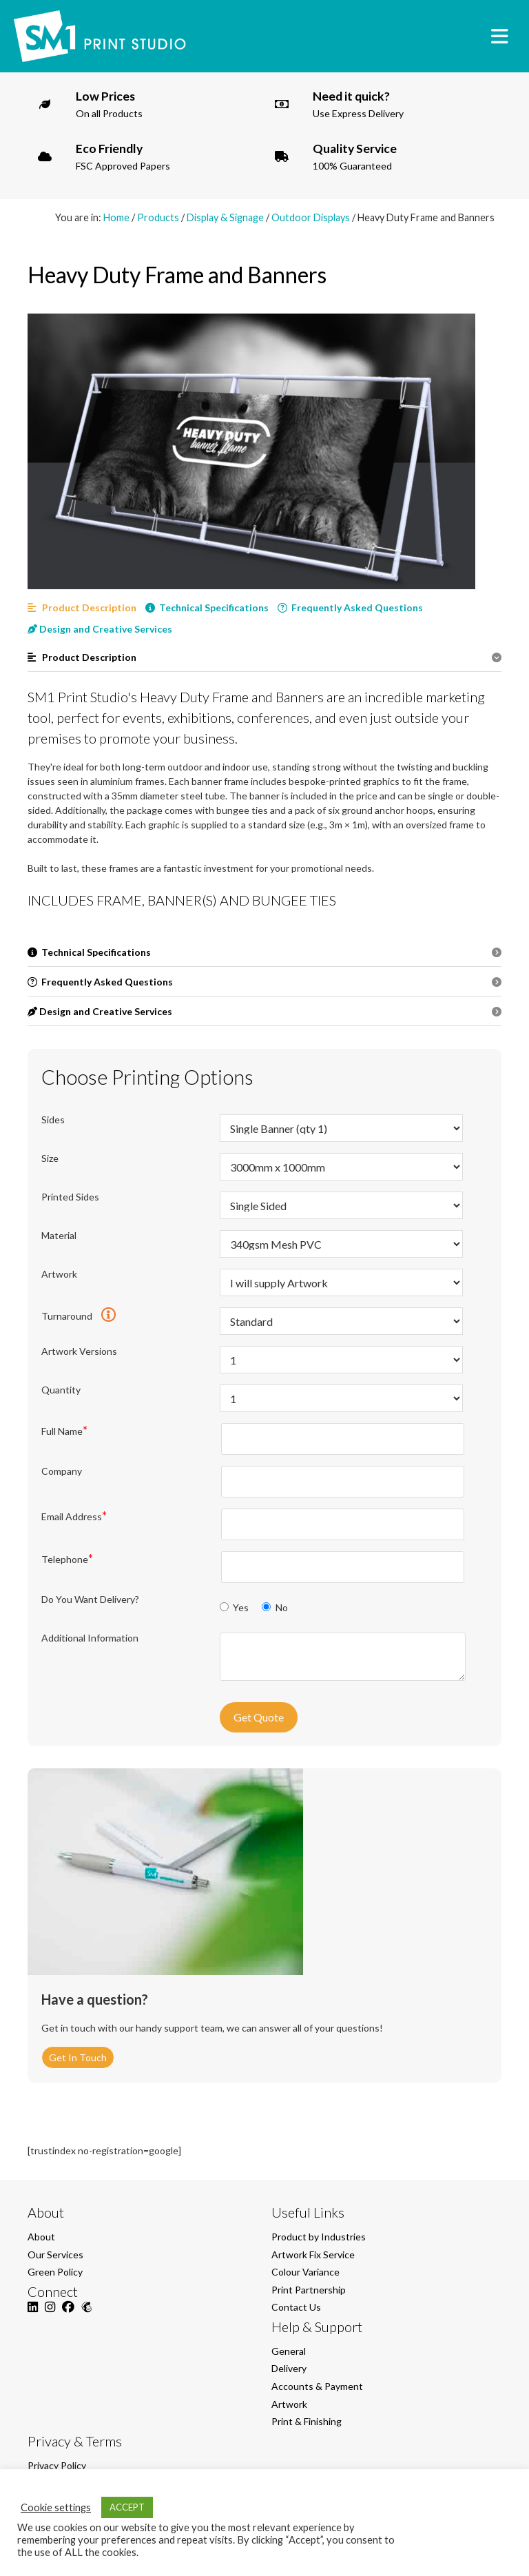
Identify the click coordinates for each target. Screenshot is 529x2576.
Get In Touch (78, 2057)
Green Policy (55, 2272)
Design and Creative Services (100, 629)
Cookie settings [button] (56, 2507)
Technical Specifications (207, 607)
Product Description (82, 607)
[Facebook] (68, 2314)
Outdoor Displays (310, 217)
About (41, 2236)
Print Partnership (308, 2290)
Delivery (289, 2368)
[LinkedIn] (33, 2314)
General (288, 2351)
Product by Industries (318, 2236)
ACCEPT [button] (127, 2507)
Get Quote (259, 1717)
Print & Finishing (306, 2421)
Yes (235, 1607)
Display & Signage (225, 217)
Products (158, 217)
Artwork (289, 2404)
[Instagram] (50, 2314)
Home (116, 217)
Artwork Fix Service (313, 2254)
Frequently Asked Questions (350, 607)
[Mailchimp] (86, 2314)
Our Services (55, 2254)
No (274, 1607)
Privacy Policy (57, 2465)
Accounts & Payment (317, 2386)
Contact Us (296, 2307)
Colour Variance (305, 2272)
